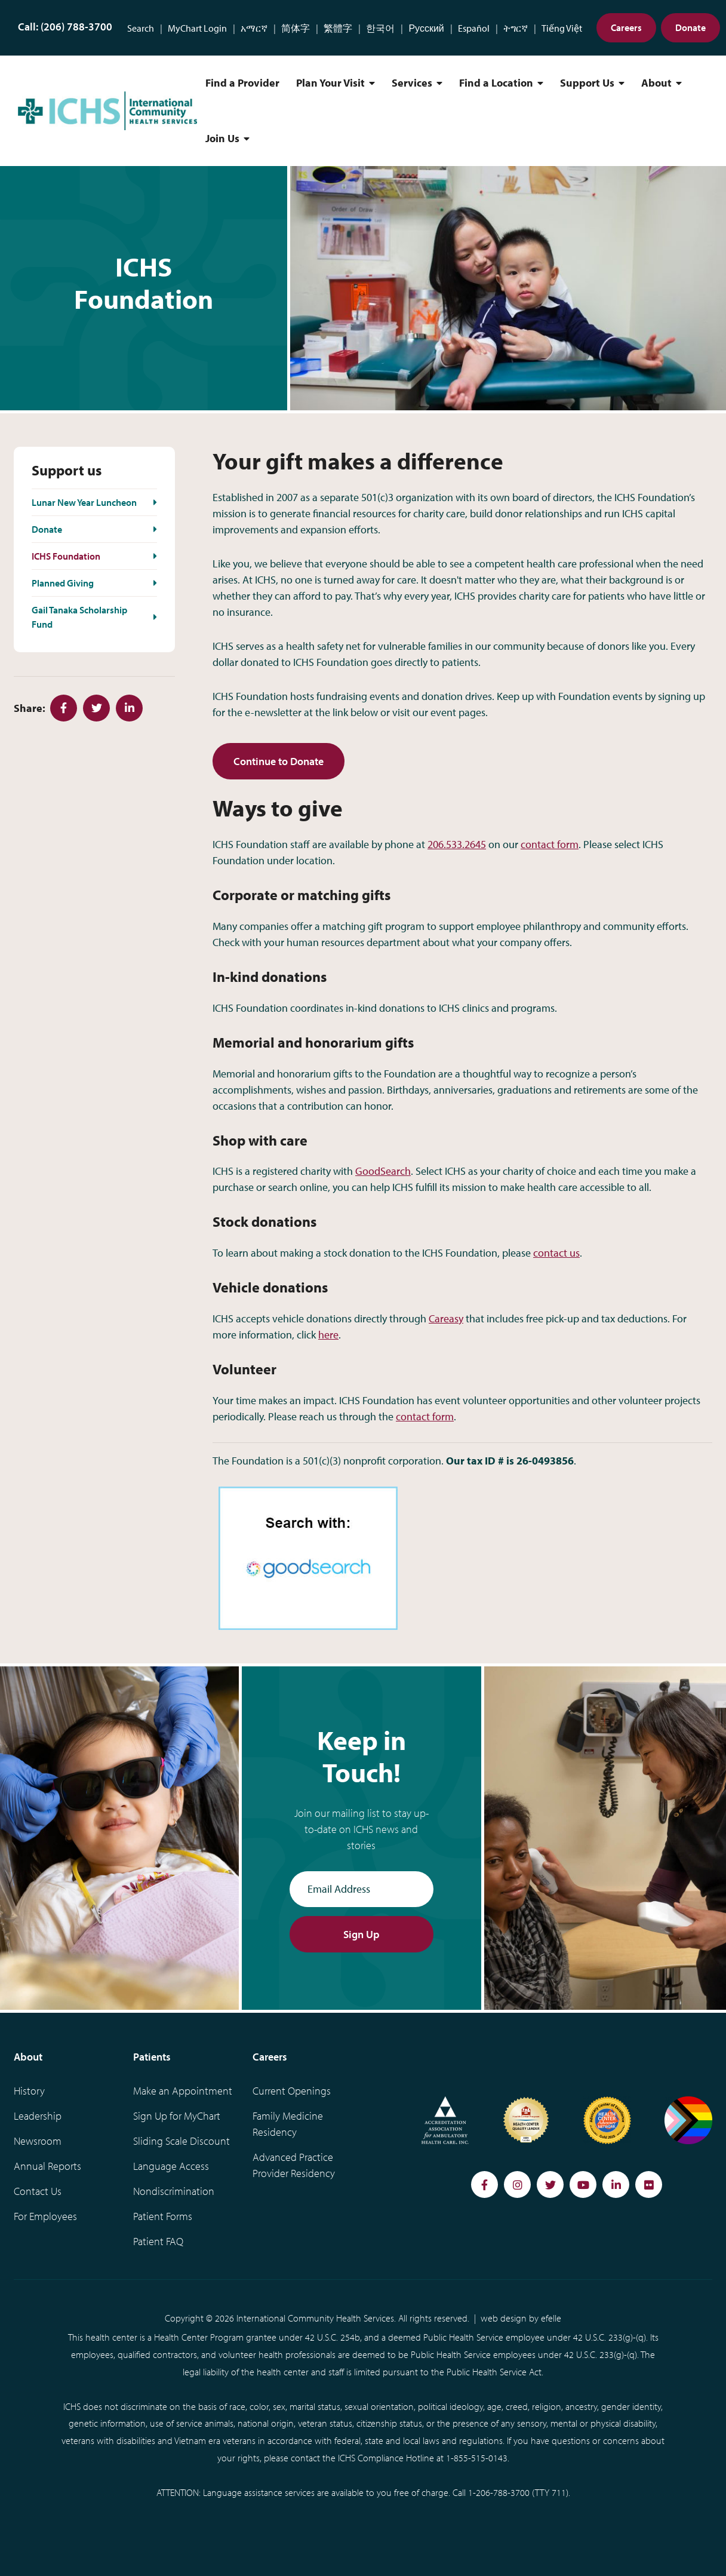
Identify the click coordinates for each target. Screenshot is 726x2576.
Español (474, 28)
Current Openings (292, 2091)
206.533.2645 (456, 844)
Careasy (446, 1318)
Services (412, 83)
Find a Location (496, 83)
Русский (426, 28)
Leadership (37, 2116)
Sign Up (361, 1934)
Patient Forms (162, 2216)
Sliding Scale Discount (181, 2141)
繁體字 (338, 28)
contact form (550, 844)
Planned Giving (63, 583)
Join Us (222, 138)
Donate (690, 27)
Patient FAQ (158, 2241)
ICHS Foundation (66, 556)
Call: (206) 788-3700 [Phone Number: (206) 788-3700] (65, 26)
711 (559, 2492)
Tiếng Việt (562, 28)
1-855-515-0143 (476, 2458)
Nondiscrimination (173, 2191)
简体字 (295, 28)
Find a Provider (242, 83)
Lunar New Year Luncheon (84, 502)
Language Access (171, 2166)
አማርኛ (254, 28)
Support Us (587, 83)
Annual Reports (47, 2166)
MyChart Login (197, 28)
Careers (626, 27)
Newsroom (37, 2141)
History (29, 2091)
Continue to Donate (278, 761)
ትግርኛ (515, 28)
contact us (556, 1253)
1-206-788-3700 (499, 2492)
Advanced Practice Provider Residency (294, 2165)
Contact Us (37, 2191)
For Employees (45, 2216)
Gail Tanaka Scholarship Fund (79, 617)
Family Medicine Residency (288, 2124)
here (328, 1334)
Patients (152, 2057)
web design (504, 2318)
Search (140, 28)
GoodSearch (383, 1171)
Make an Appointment (182, 2091)
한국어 (380, 28)
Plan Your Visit (330, 83)
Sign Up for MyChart (176, 2116)
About (656, 83)
